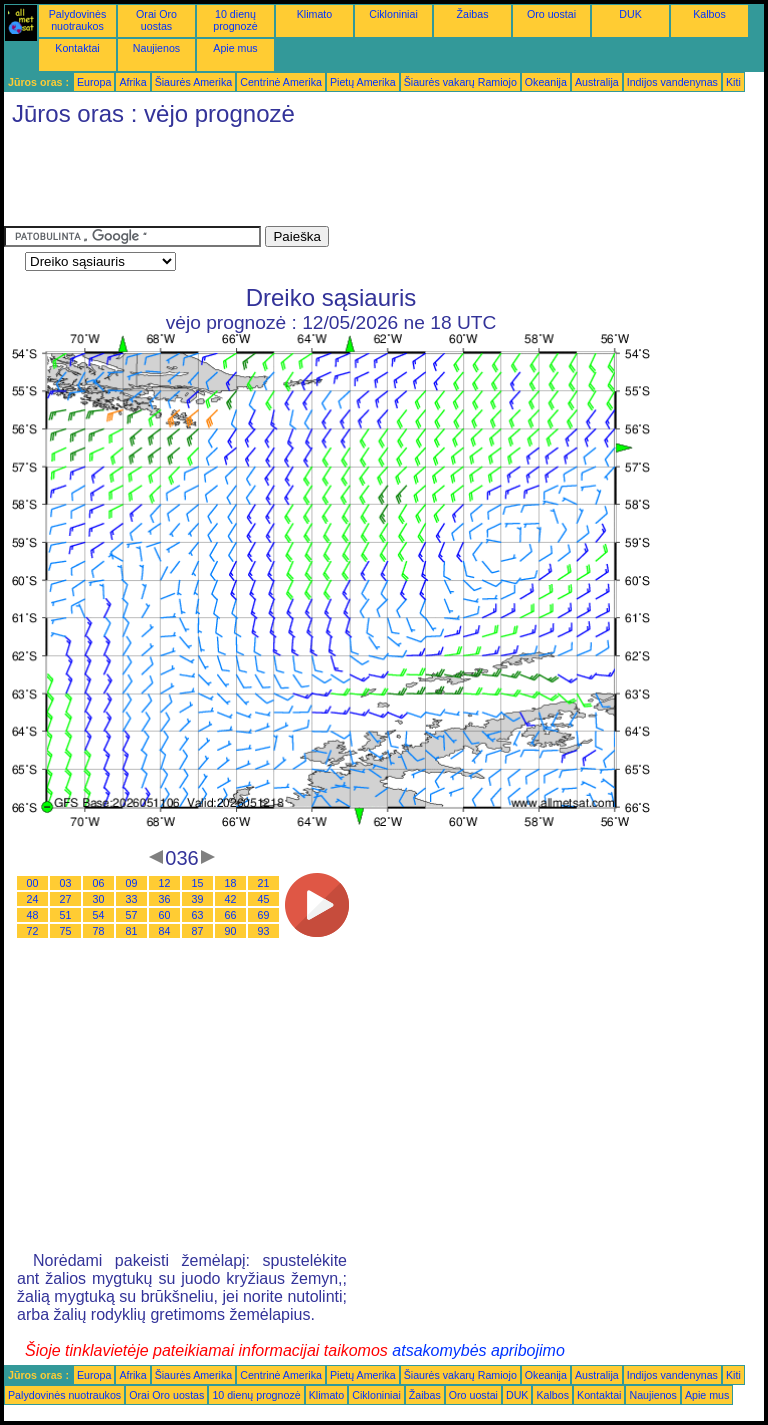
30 (99, 899)
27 (66, 899)
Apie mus (235, 48)
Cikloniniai (393, 14)
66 (231, 915)
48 (33, 915)
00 (33, 883)
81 (132, 931)
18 (231, 883)
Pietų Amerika (363, 82)
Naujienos (156, 48)
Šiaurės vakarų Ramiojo (460, 82)
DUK (630, 14)
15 (198, 883)
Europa (94, 82)
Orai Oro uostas (156, 20)
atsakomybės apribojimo (478, 1350)
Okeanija (546, 82)
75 (66, 931)
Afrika (132, 82)
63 (198, 915)
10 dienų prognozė (235, 20)
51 (66, 915)
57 (132, 915)
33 (132, 899)
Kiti (733, 82)
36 (165, 899)
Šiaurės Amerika (194, 82)
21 (264, 883)
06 (99, 883)
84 (165, 931)
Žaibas (473, 14)
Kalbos (709, 14)
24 (33, 899)
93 (264, 931)
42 (231, 899)
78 (99, 931)
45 (264, 899)
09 (132, 883)
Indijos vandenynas (672, 82)
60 (165, 915)
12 (165, 883)
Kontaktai (77, 48)
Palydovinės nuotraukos (77, 20)
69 (264, 915)
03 (66, 883)
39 (198, 899)
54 (99, 915)
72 (33, 931)
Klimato (315, 14)
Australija (597, 82)
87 (198, 931)
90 (231, 931)
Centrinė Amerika (281, 82)
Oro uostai (551, 14)
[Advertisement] (368, 181)
